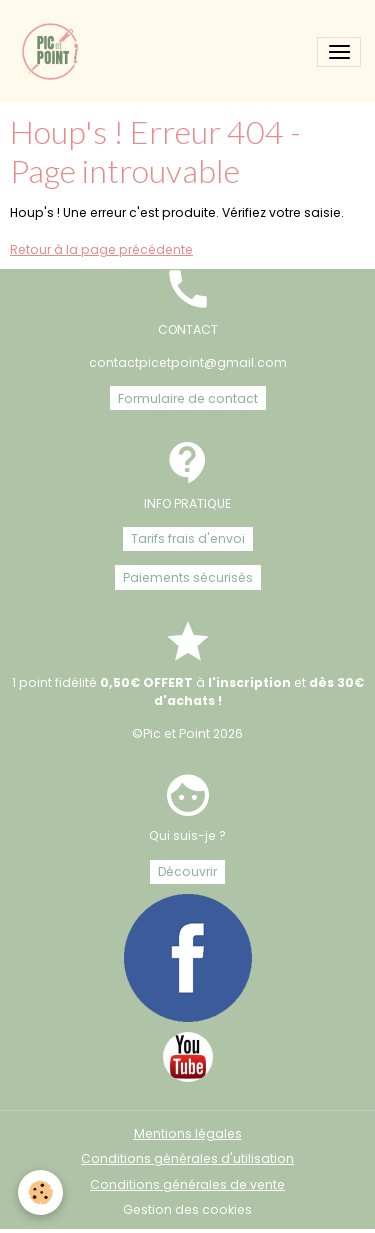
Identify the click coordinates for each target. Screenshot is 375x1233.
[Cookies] (40, 1192)
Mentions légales (188, 1133)
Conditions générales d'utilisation (187, 1158)
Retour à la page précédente (101, 249)
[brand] (55, 51)
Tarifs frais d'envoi (188, 538)
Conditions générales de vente (187, 1184)
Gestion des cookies (187, 1209)
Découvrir (187, 871)
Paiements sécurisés (188, 577)
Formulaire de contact (188, 398)
